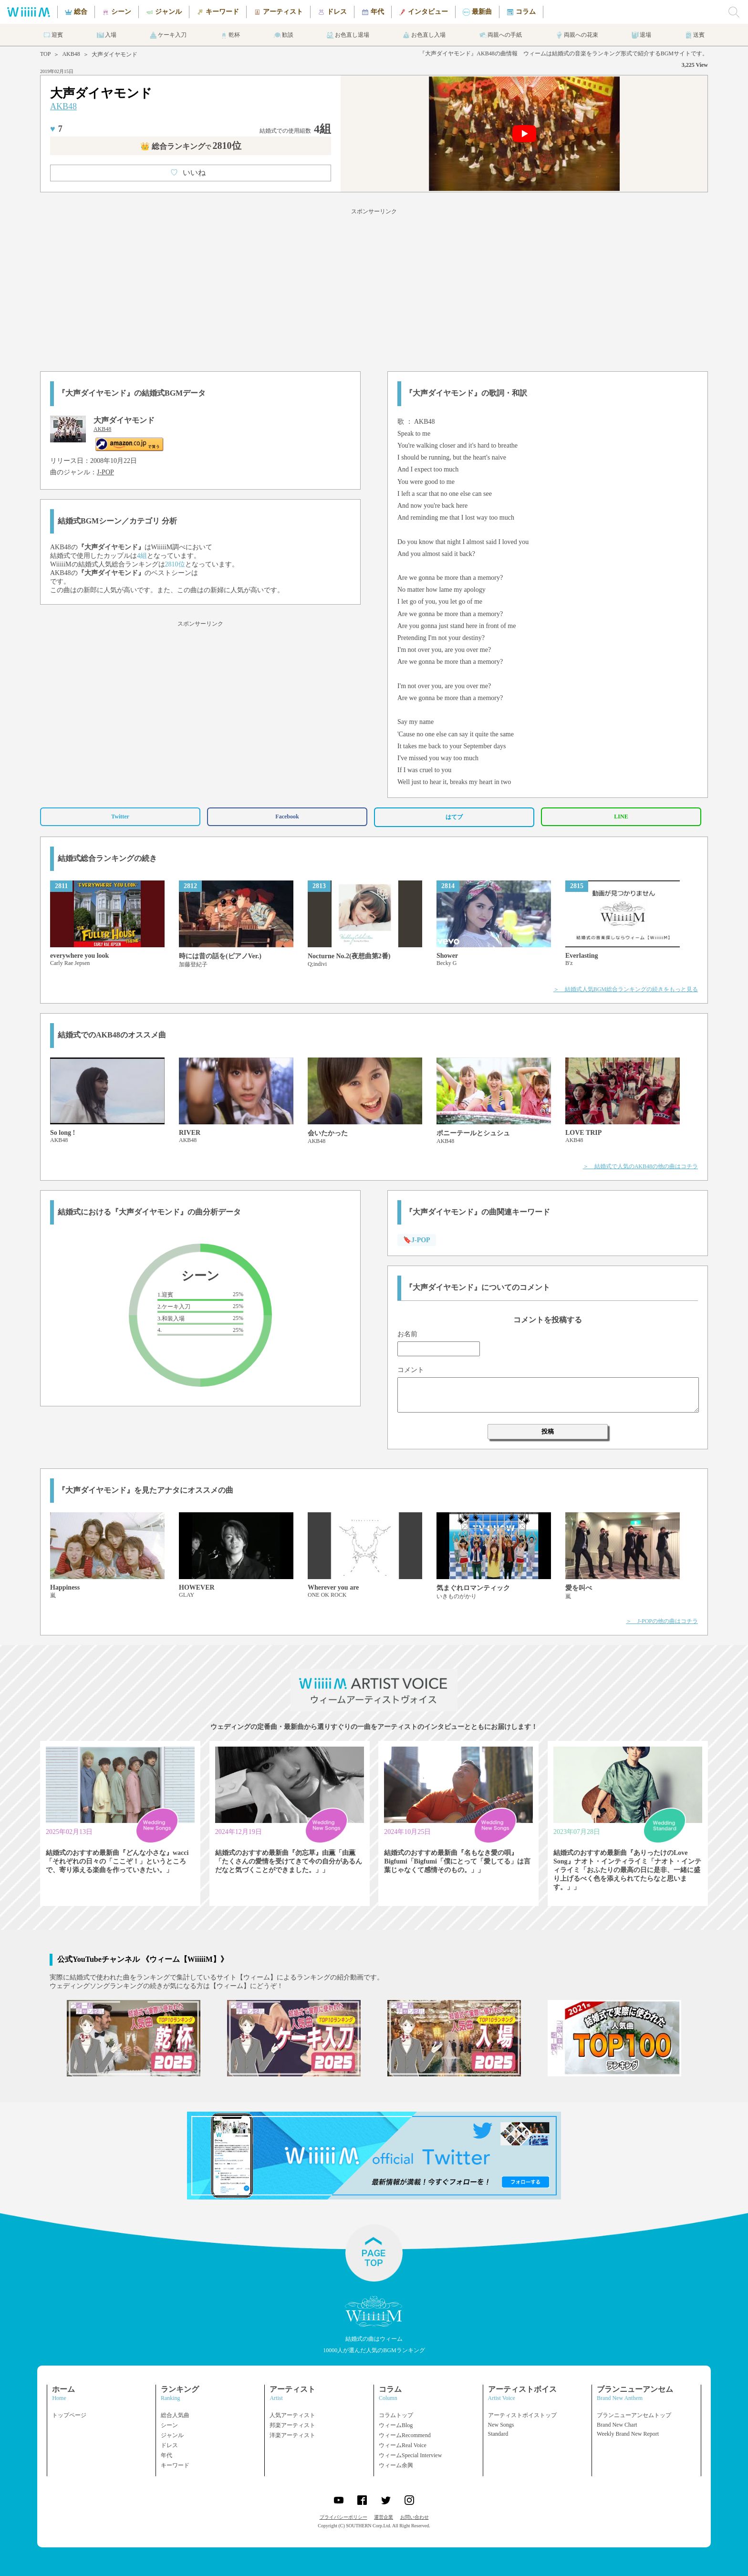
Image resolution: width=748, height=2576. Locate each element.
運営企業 (383, 2517)
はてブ (454, 817)
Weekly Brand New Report (628, 2433)
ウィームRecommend (405, 2435)
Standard (498, 2433)
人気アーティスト (292, 2415)
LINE (621, 816)
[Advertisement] (374, 288)
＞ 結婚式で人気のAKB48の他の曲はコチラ (640, 1166)
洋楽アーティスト (292, 2435)
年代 (166, 2455)
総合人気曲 (175, 2415)
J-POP (105, 472)
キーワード (175, 2465)
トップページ (69, 2415)
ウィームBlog (396, 2425)
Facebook (287, 816)
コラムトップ (396, 2415)
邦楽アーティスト (292, 2425)
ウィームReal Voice (402, 2445)
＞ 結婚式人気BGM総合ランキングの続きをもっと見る (625, 989)
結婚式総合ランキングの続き (107, 858)
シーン (169, 2425)
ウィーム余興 (396, 2465)
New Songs (501, 2424)
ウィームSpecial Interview (410, 2455)
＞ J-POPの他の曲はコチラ (662, 1621)
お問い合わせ (414, 2517)
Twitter (120, 816)
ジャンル (172, 2435)
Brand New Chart (617, 2424)
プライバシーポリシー (343, 2517)
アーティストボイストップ (522, 2415)
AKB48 (71, 54)
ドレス (169, 2445)
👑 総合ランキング (190, 146)
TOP (45, 54)
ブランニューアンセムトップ (634, 2415)
